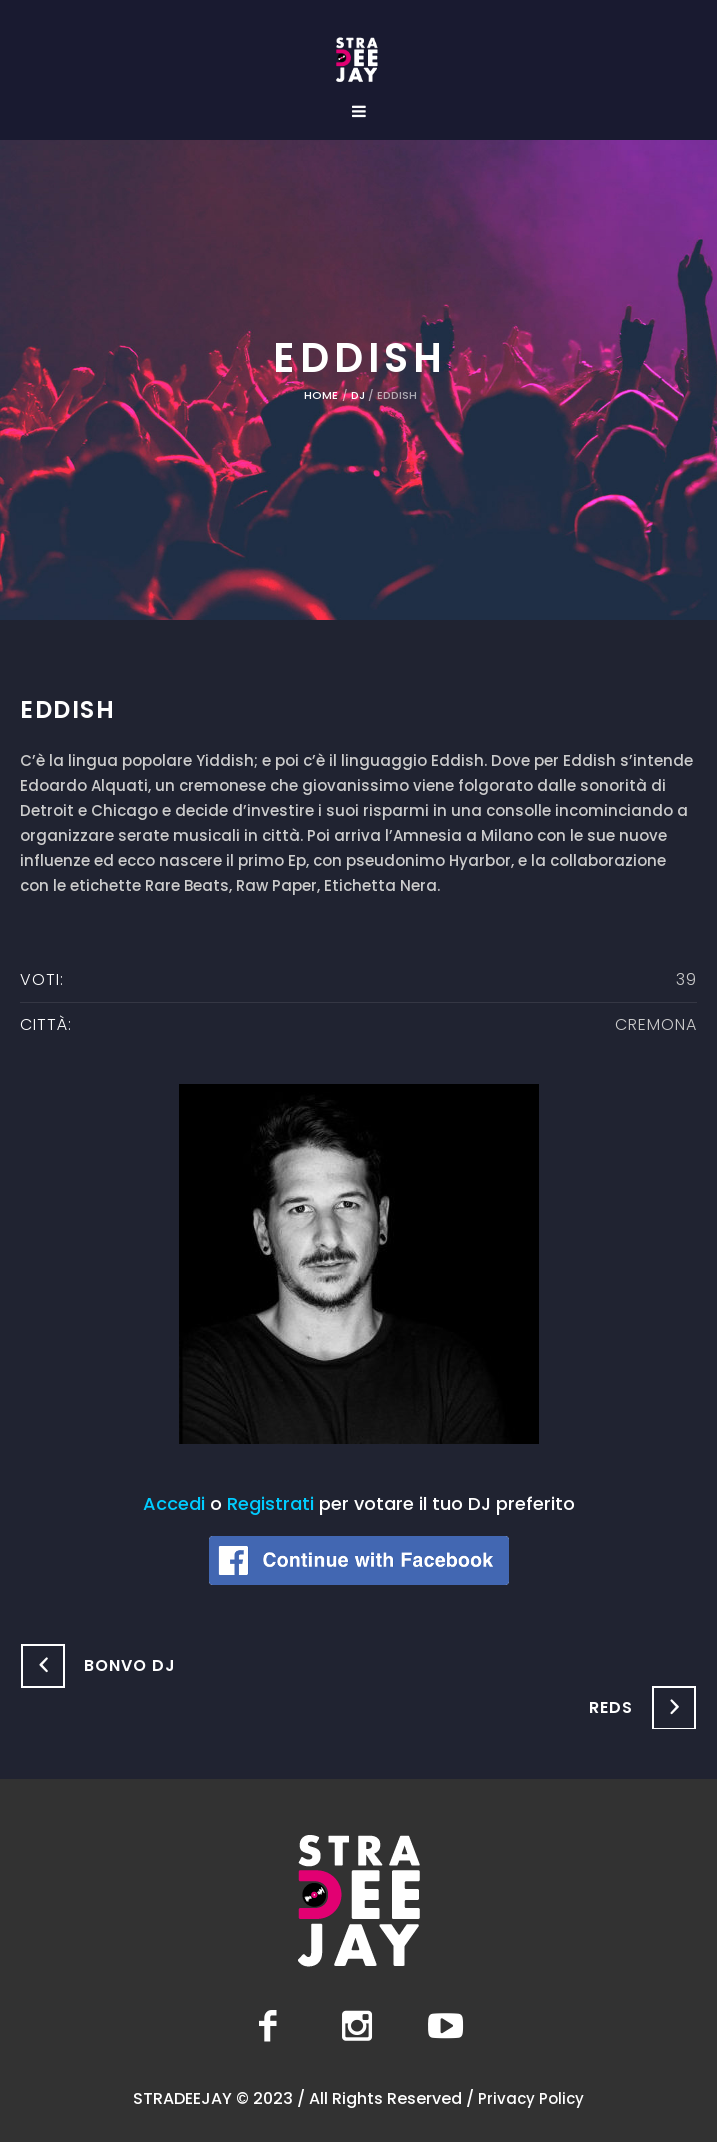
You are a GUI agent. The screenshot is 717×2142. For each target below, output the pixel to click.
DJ (358, 395)
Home (321, 395)
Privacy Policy (531, 2098)
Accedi (174, 1503)
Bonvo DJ (130, 1665)
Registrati (270, 1503)
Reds (611, 1707)
